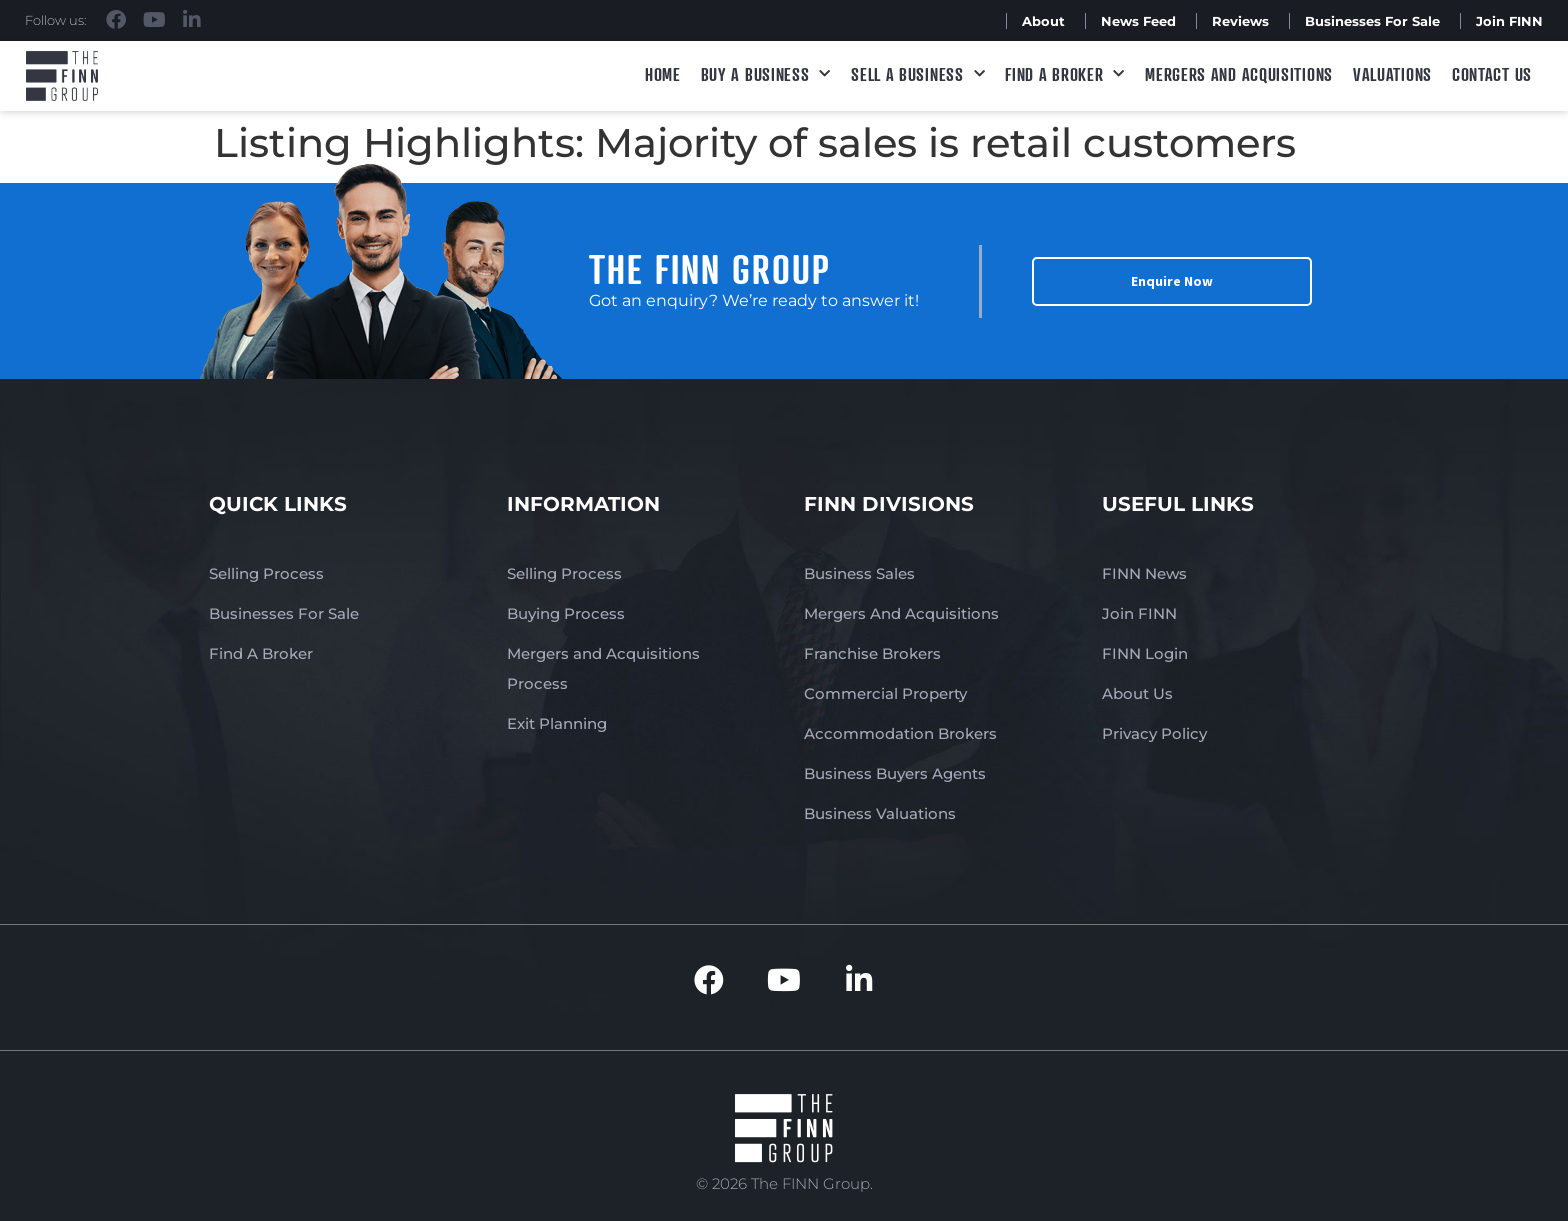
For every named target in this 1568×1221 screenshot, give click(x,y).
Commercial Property (885, 693)
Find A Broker (1065, 74)
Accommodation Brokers (900, 733)
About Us (1137, 693)
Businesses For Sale (1372, 21)
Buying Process (566, 613)
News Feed (1138, 21)
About (1043, 21)
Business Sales (859, 573)
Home (663, 74)
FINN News (1144, 573)
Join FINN (1509, 21)
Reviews (1240, 21)
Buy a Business (766, 74)
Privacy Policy (1154, 733)
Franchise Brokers (872, 653)
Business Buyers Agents (895, 773)
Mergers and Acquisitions (1239, 74)
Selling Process (266, 573)
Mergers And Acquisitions (901, 613)
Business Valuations (880, 813)
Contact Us (1492, 74)
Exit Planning (557, 723)
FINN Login (1145, 653)
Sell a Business (918, 74)
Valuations (1392, 74)
